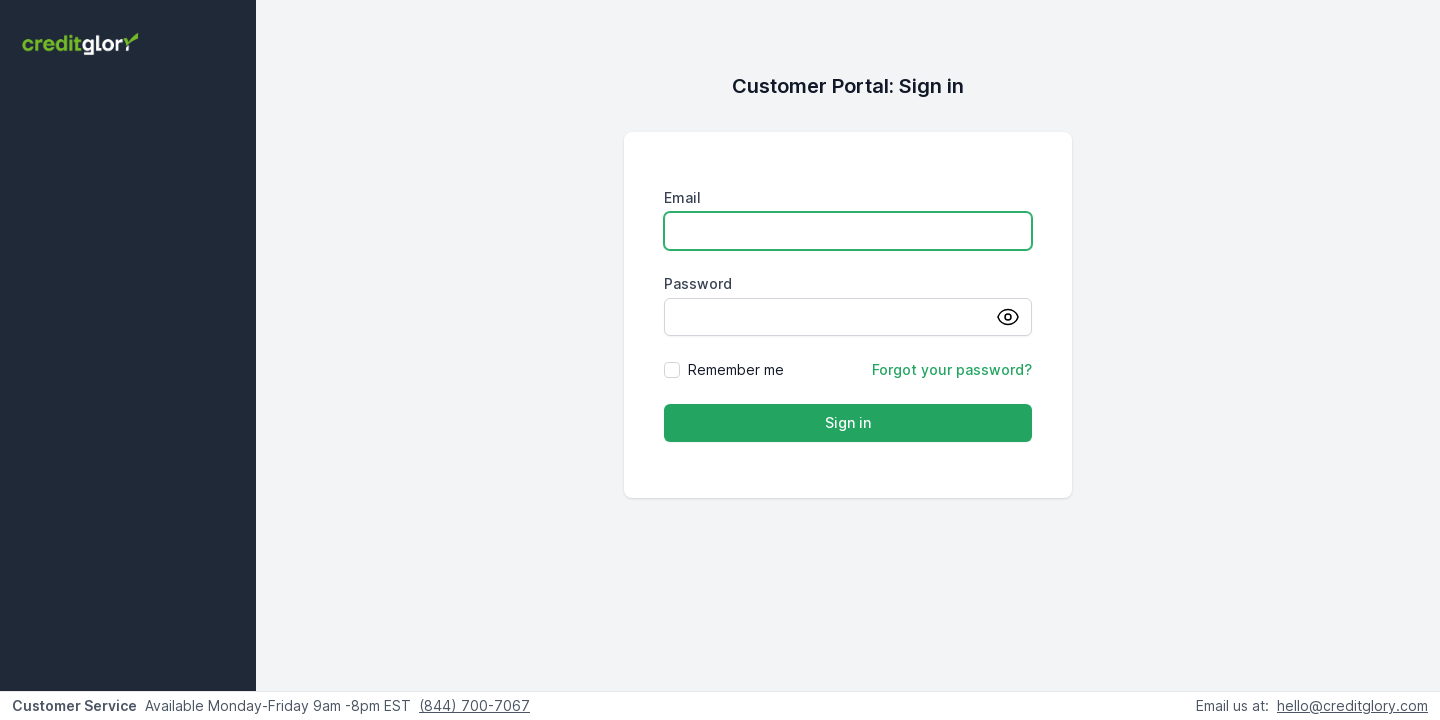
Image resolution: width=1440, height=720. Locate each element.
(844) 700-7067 (474, 705)
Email (682, 197)
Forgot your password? (952, 369)
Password (698, 283)
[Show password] (1014, 317)
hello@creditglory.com (1352, 705)
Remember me (736, 369)
